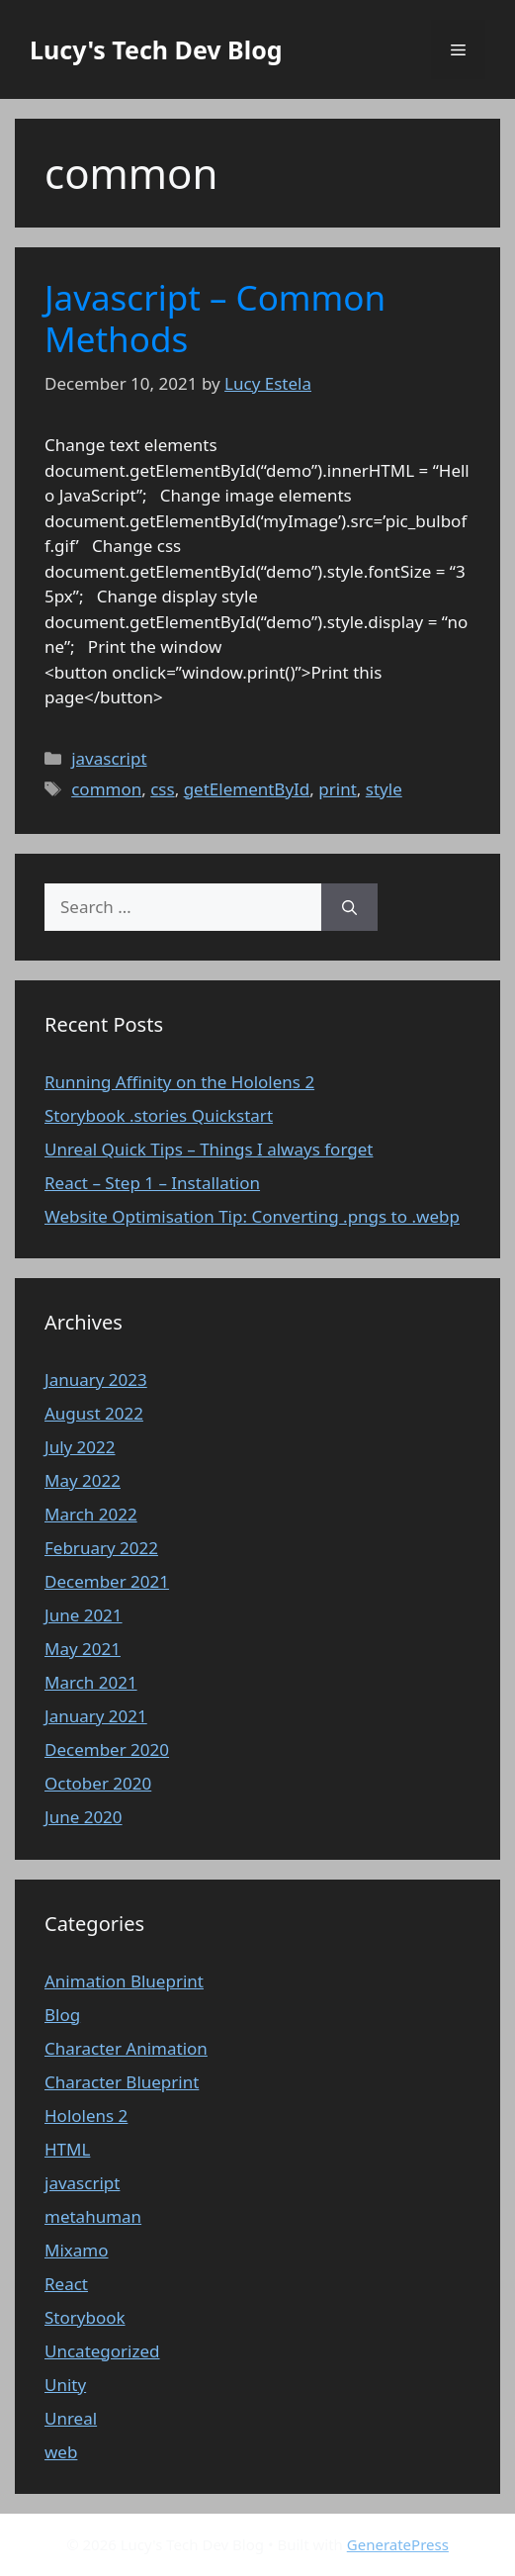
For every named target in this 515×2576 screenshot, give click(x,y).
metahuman (92, 2216)
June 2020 (83, 1816)
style (384, 789)
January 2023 (95, 1379)
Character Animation (126, 2048)
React (66, 2283)
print (337, 789)
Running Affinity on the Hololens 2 (179, 1081)
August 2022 (93, 1413)
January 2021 (95, 1715)
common (106, 789)
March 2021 (90, 1682)
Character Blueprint (121, 2081)
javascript (108, 758)
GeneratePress (398, 2544)
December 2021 (106, 1581)
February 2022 (101, 1547)
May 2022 (82, 1480)
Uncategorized (102, 2351)
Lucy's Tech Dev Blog (156, 49)
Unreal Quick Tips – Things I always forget (208, 1149)
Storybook (85, 2317)
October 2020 (97, 1783)
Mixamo (76, 2250)
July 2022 (80, 1446)
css (162, 789)
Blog (62, 2014)
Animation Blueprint (124, 1981)
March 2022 (90, 1514)
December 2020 (106, 1749)
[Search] (349, 907)
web (60, 2451)
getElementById (247, 789)
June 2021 (83, 1615)
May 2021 (82, 1648)
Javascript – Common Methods (215, 318)
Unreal (70, 2418)
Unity (65, 2384)
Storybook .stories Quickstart (158, 1115)
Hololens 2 (86, 2115)
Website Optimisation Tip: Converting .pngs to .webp (252, 1216)
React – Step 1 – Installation (152, 1182)
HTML (67, 2149)
